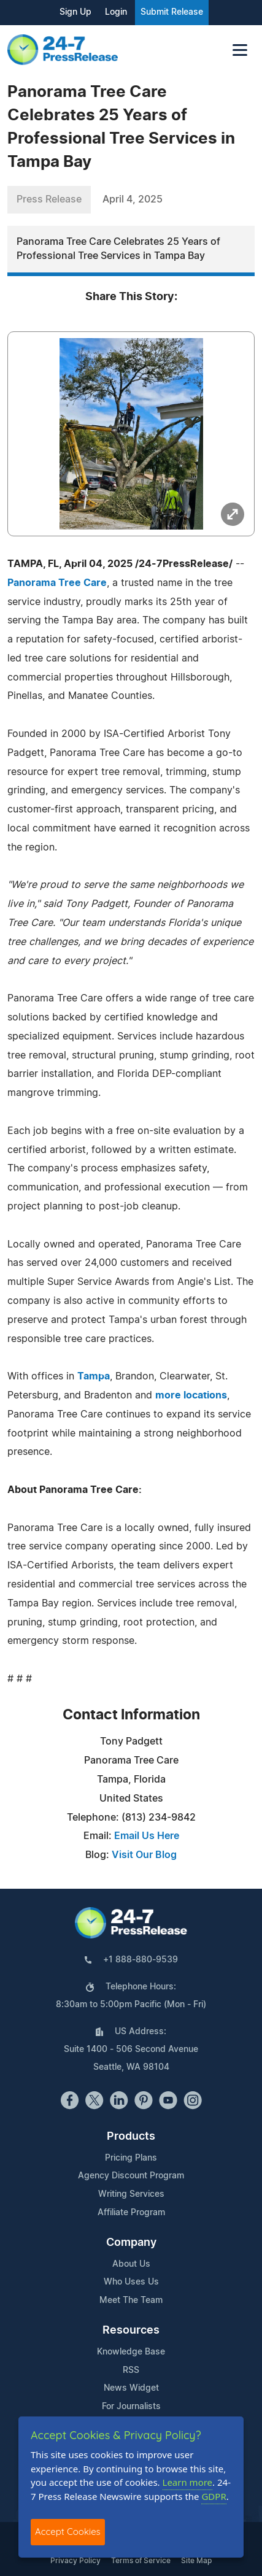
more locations (191, 1395)
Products (131, 2136)
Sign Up (75, 12)
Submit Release (172, 12)
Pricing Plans (131, 2158)
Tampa (93, 1376)
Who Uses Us (131, 2282)
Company (131, 2242)
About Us (131, 2264)
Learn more (188, 2482)
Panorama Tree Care (57, 583)
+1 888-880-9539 (140, 1960)
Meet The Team (131, 2300)
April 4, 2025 (132, 199)
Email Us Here (146, 1836)
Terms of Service (141, 2560)
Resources (131, 2330)
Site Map (196, 2560)
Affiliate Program (131, 2212)
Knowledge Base (131, 2352)
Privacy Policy (75, 2560)
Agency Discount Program (131, 2176)
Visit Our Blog (144, 1855)
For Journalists (131, 2406)
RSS (131, 2370)
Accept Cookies (68, 2531)
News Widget (131, 2388)
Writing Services (131, 2194)
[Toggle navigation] (240, 50)
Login (116, 12)
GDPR (213, 2496)
